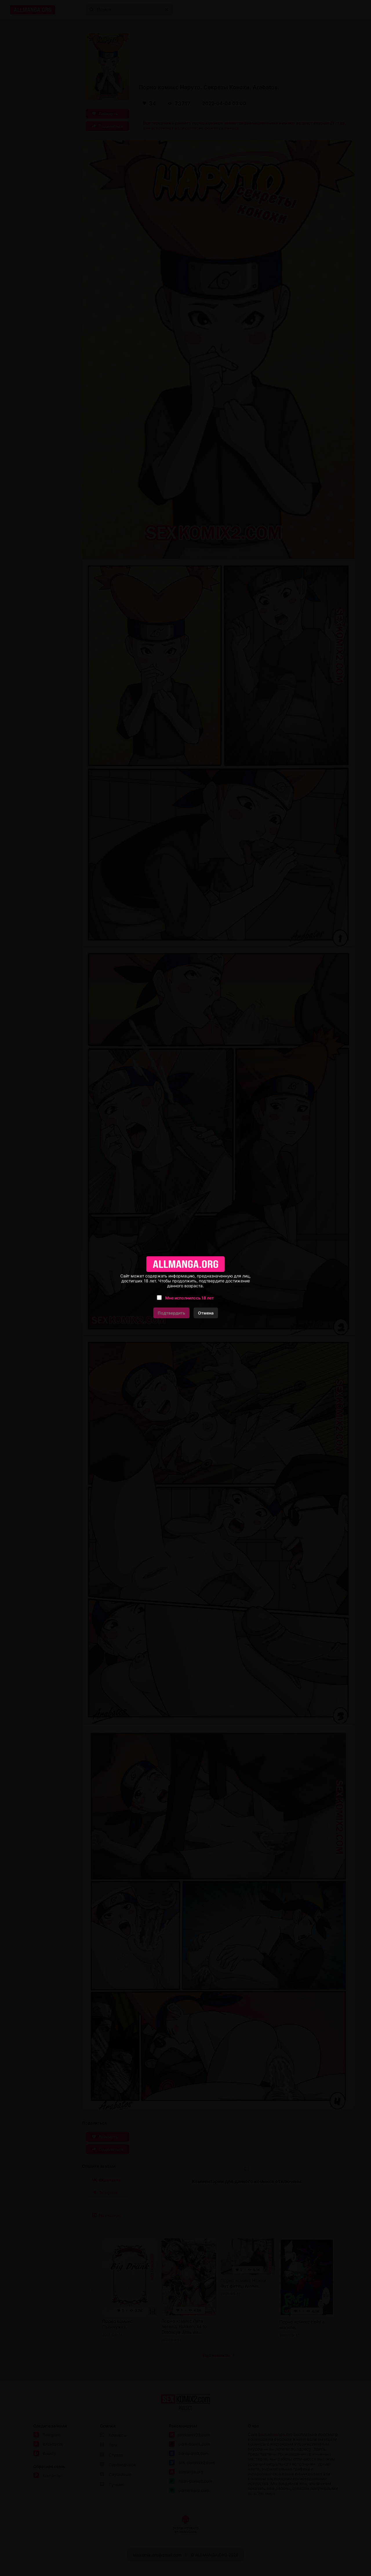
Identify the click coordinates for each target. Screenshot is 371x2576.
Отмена (206, 1312)
